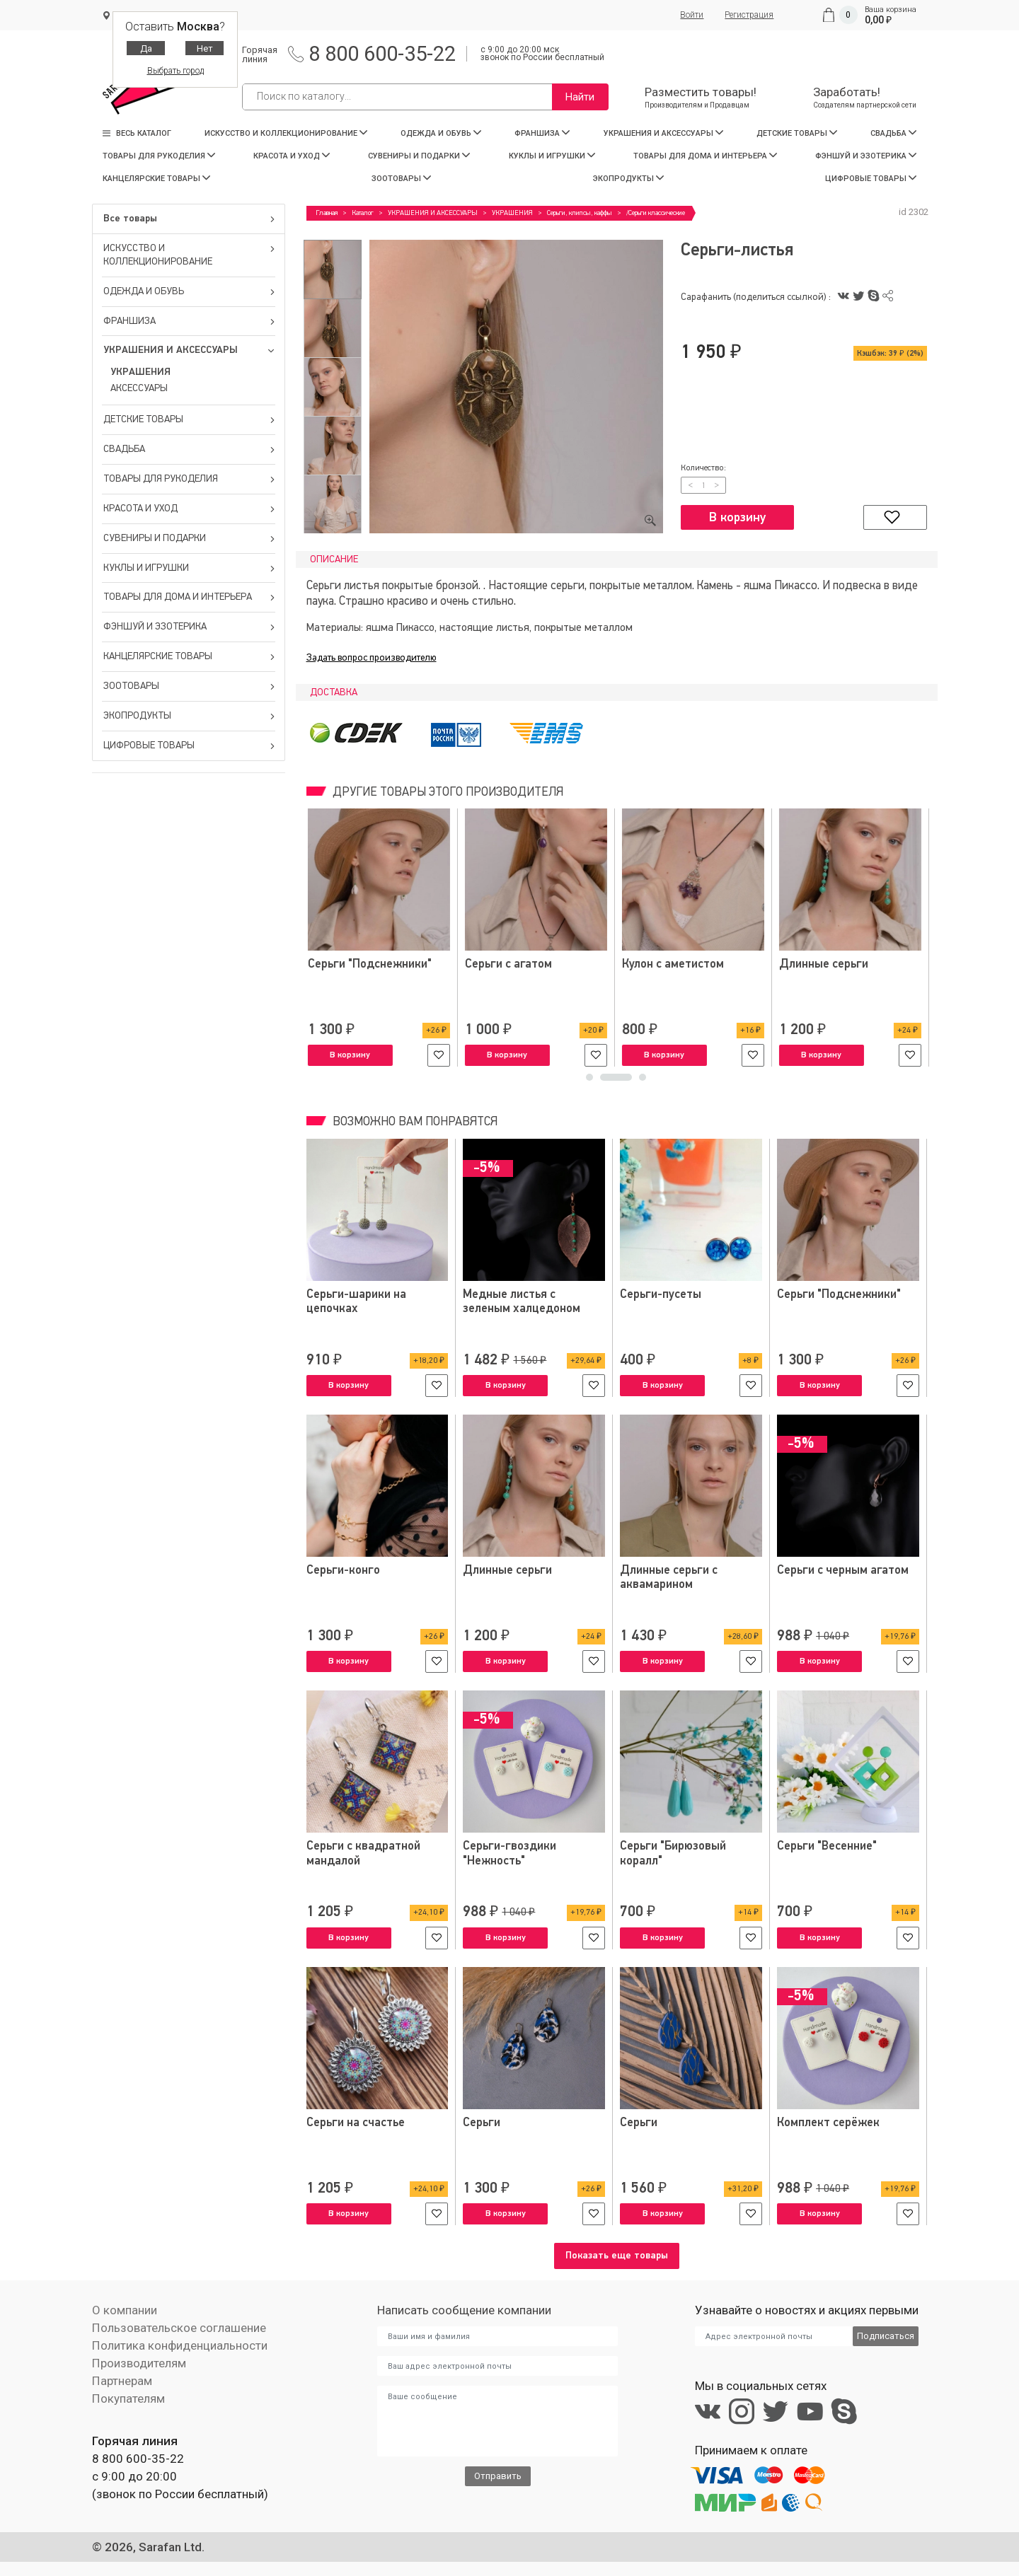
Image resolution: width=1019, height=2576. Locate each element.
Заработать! (864, 97)
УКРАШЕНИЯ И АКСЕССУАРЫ (663, 133)
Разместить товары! (700, 97)
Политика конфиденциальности (179, 2345)
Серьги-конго (343, 1571)
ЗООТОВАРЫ (401, 178)
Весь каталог (137, 133)
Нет (205, 48)
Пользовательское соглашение (178, 2328)
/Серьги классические (655, 212)
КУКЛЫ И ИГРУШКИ (552, 156)
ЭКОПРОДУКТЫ (628, 178)
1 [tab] (602, 1081)
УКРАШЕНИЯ (140, 372)
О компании (124, 2310)
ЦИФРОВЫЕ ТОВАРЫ (870, 178)
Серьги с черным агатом (843, 1571)
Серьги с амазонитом (521, 964)
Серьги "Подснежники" (840, 964)
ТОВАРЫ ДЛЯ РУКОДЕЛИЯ (159, 156)
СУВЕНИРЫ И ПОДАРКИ (419, 156)
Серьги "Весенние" (827, 1846)
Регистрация (749, 15)
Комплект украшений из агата (371, 971)
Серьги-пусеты (661, 1295)
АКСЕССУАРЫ (139, 388)
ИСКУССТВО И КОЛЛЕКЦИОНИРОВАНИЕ (286, 133)
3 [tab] (642, 1081)
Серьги (482, 2122)
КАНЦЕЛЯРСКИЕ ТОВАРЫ (156, 178)
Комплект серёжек (828, 2122)
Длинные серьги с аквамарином (669, 1578)
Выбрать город (175, 71)
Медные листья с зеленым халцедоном (521, 1302)
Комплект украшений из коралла (686, 971)
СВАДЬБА (893, 133)
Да (146, 48)
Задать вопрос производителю (371, 658)
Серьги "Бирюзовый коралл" (673, 1853)
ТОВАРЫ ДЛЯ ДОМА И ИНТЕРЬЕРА (705, 156)
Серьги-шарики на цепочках (356, 1302)
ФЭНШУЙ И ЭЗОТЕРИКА (865, 156)
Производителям (138, 2363)
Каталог (363, 212)
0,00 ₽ (878, 19)
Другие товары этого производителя (446, 793)
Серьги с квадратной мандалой (363, 1853)
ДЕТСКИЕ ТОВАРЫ (796, 133)
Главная (327, 212)
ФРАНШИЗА (542, 133)
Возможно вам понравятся (413, 1122)
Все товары (189, 219)
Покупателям (128, 2398)
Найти (579, 97)
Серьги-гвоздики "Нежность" (510, 1853)
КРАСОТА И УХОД (291, 156)
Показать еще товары (616, 2256)
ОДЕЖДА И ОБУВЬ (441, 133)
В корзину (737, 517)
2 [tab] (628, 1081)
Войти (691, 15)
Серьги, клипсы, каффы (579, 212)
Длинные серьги (508, 1571)
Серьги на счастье (356, 2122)
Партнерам (121, 2381)
